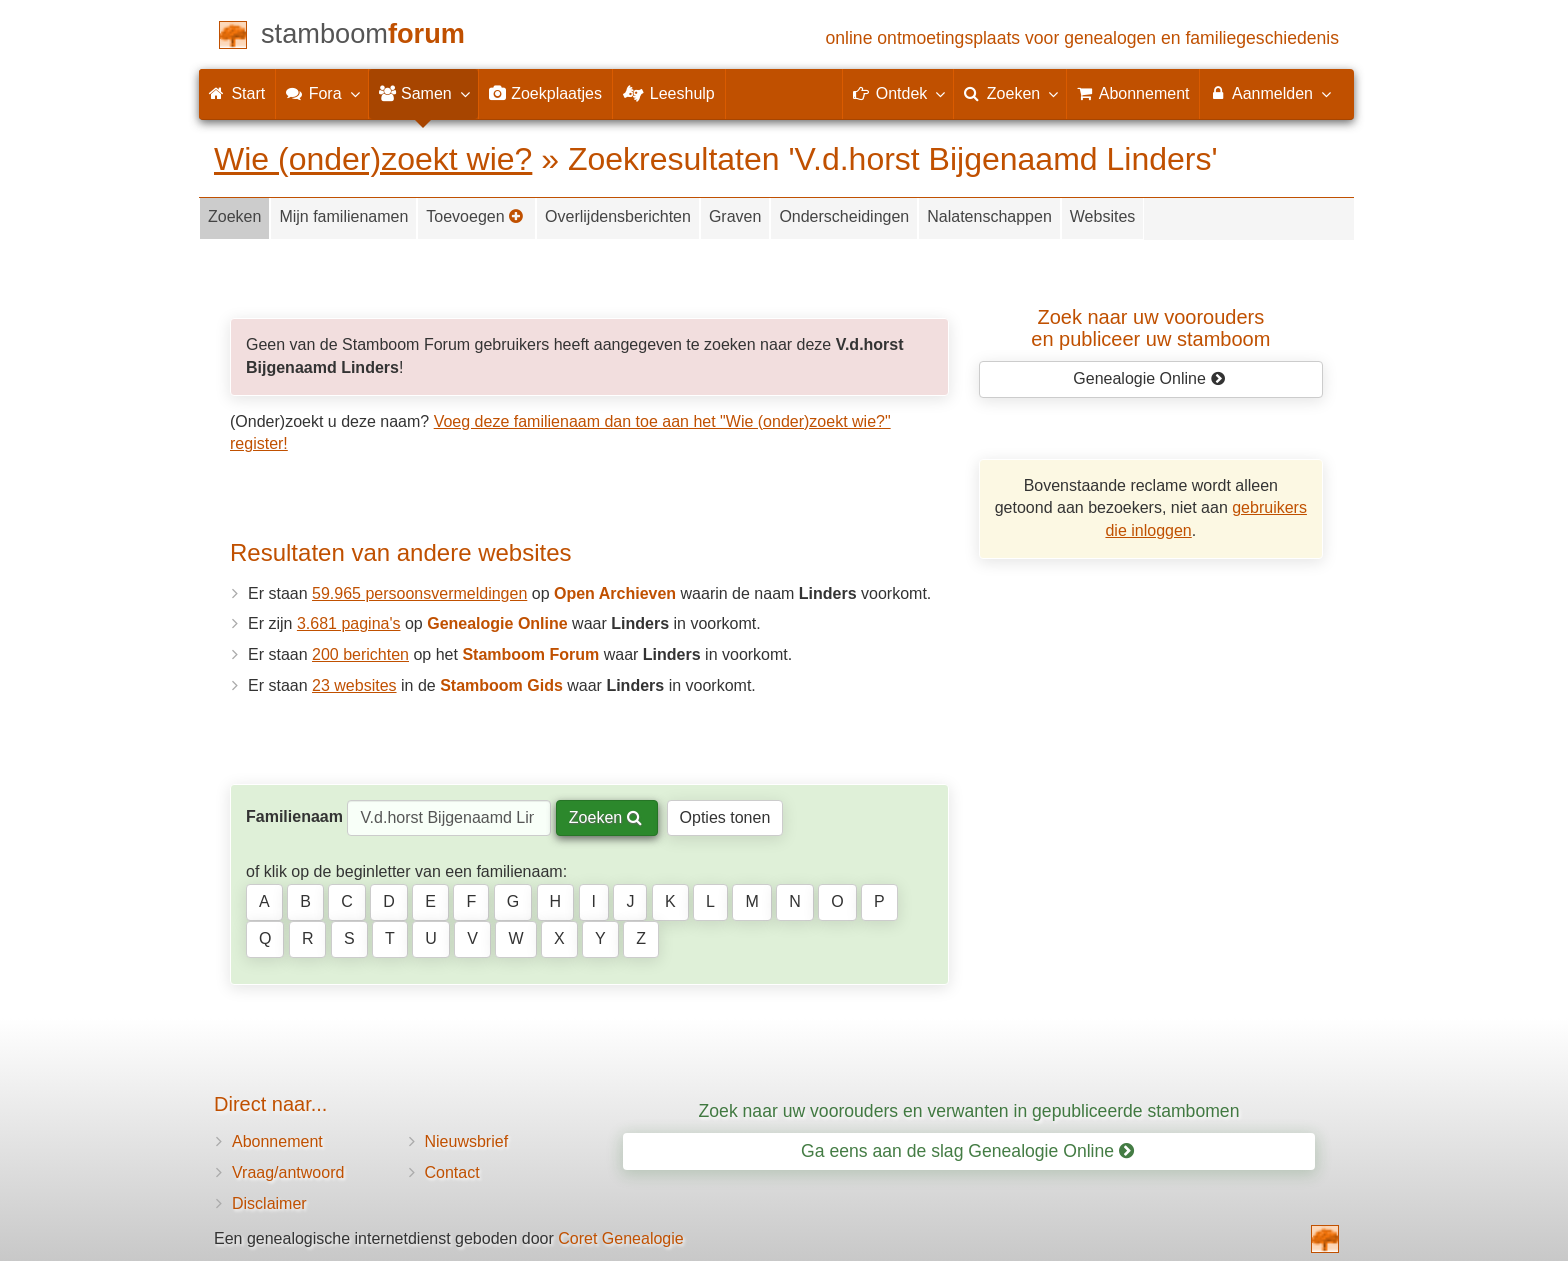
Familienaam (294, 816)
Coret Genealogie (620, 1238)
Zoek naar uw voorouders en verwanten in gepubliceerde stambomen (969, 1111)
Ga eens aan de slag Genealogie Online (967, 1151)
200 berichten (360, 654)
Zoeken (234, 216)
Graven (735, 216)
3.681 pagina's (349, 623)
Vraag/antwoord (288, 1172)
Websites (1103, 216)
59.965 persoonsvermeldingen (419, 593)
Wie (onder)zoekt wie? (373, 159)
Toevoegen (475, 216)
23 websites (354, 685)
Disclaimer (269, 1203)
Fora (321, 93)
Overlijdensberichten (618, 216)
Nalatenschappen (989, 216)
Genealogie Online (1149, 378)
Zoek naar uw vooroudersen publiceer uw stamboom (1150, 328)
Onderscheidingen (844, 216)
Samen (423, 93)
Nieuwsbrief (467, 1141)
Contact (452, 1172)
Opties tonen (725, 817)
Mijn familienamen (343, 216)
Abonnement (277, 1141)
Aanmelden (1269, 93)
